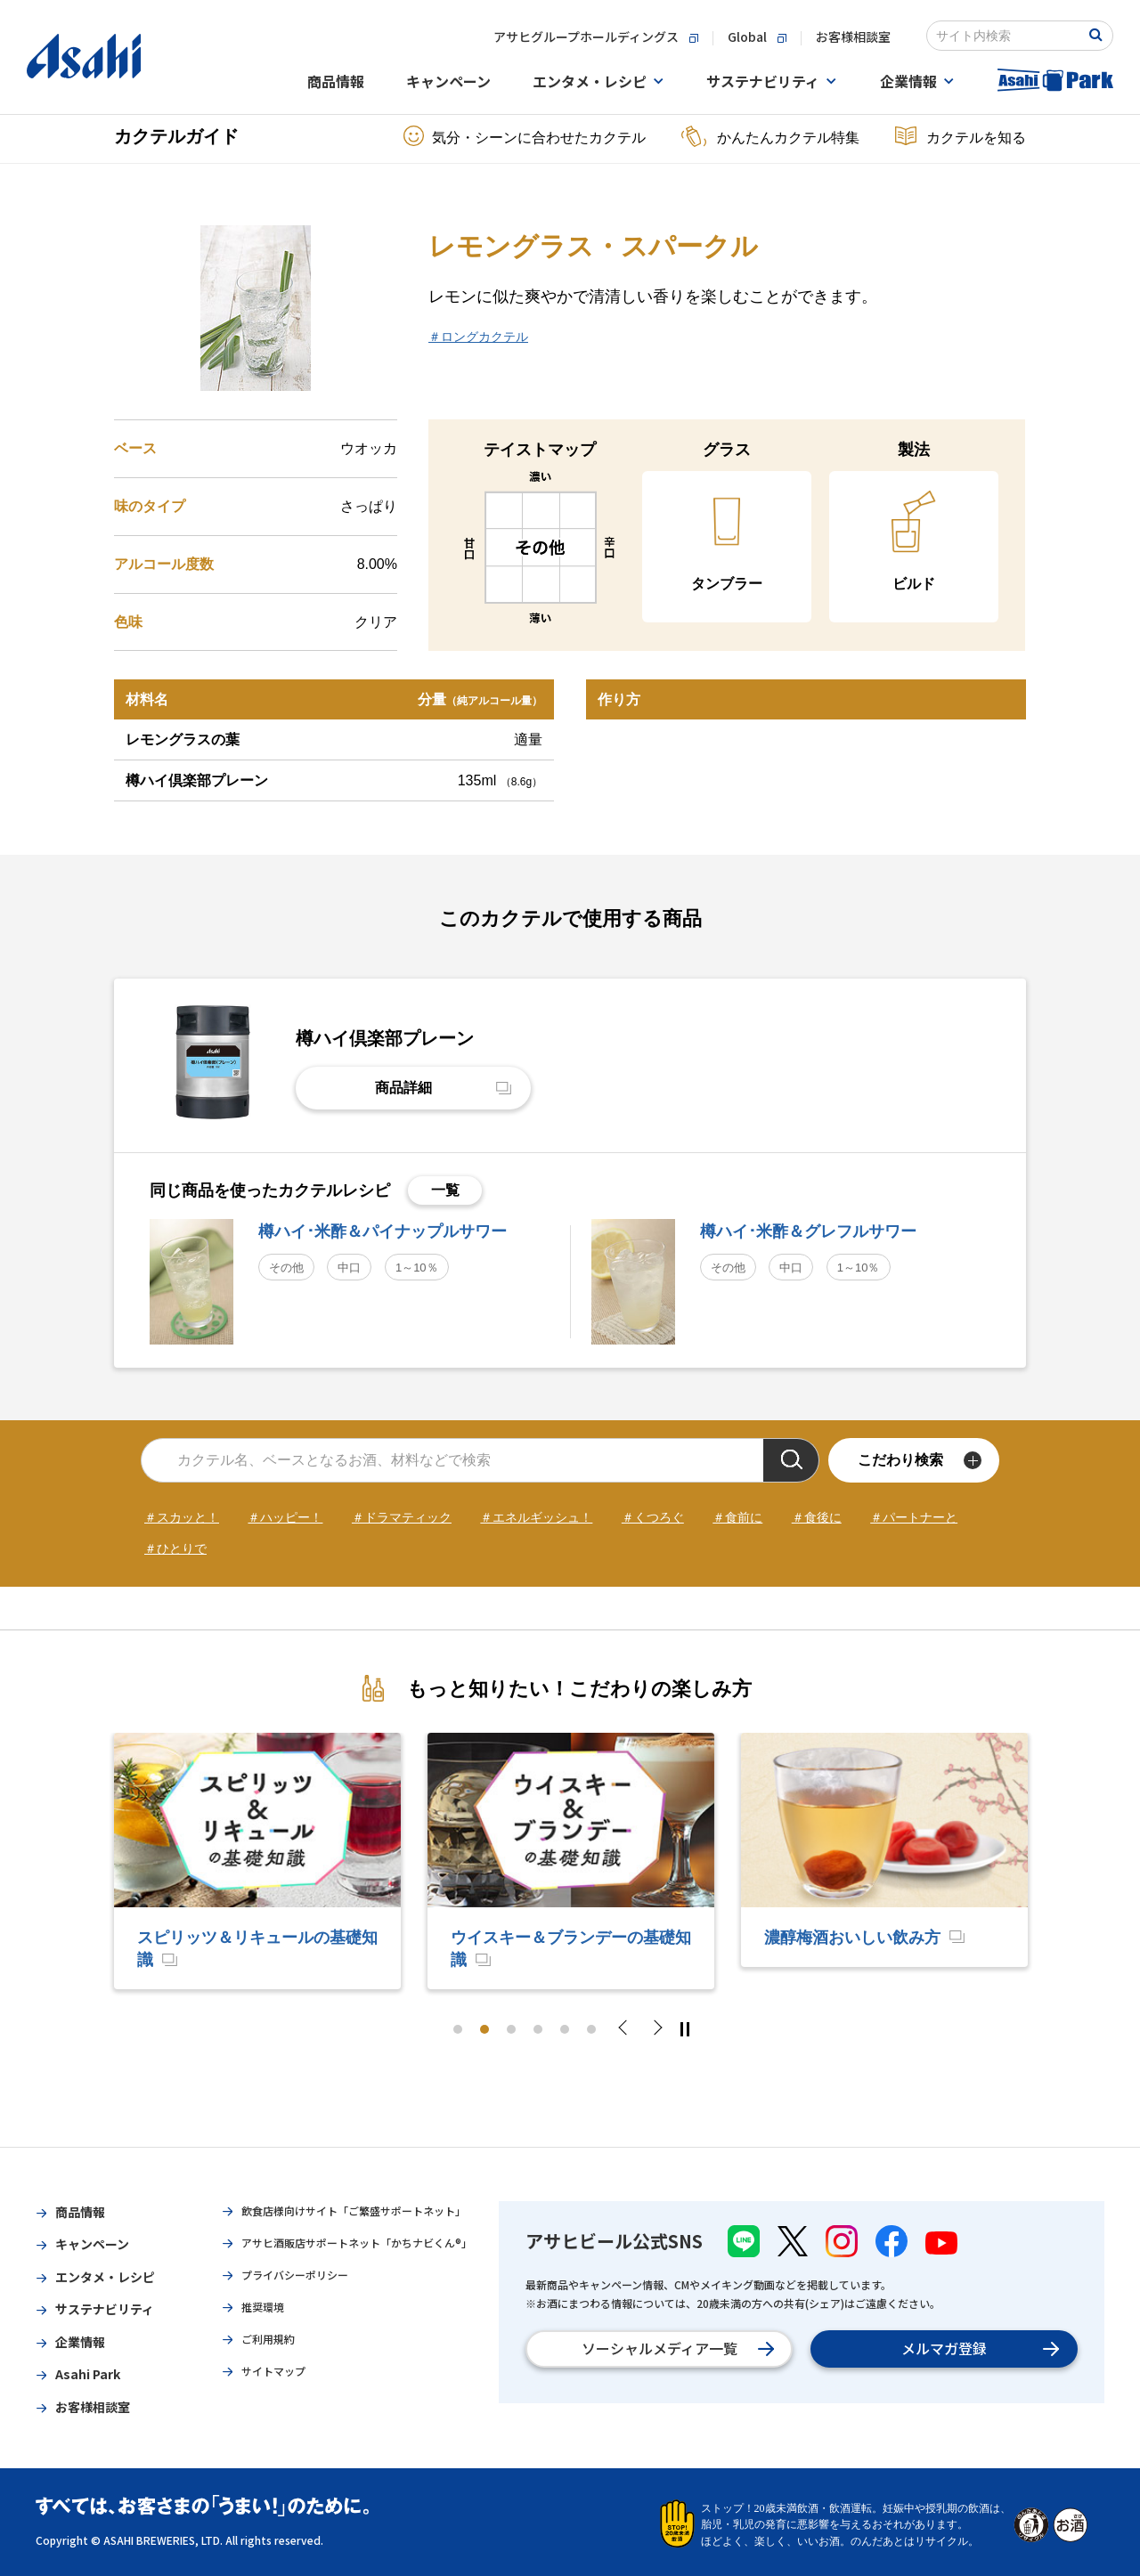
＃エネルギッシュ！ (536, 1517)
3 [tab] (511, 2029)
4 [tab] (537, 2029)
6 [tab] (591, 2029)
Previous (628, 2029)
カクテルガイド (176, 136)
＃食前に (737, 1517)
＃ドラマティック (402, 1517)
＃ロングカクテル (478, 336)
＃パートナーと (913, 1517)
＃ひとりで (175, 1548)
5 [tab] (564, 2029)
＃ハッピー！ (285, 1517)
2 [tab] (484, 2029)
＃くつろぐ (653, 1517)
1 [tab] (457, 2029)
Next (656, 2029)
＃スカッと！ (181, 1517)
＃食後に (817, 1517)
